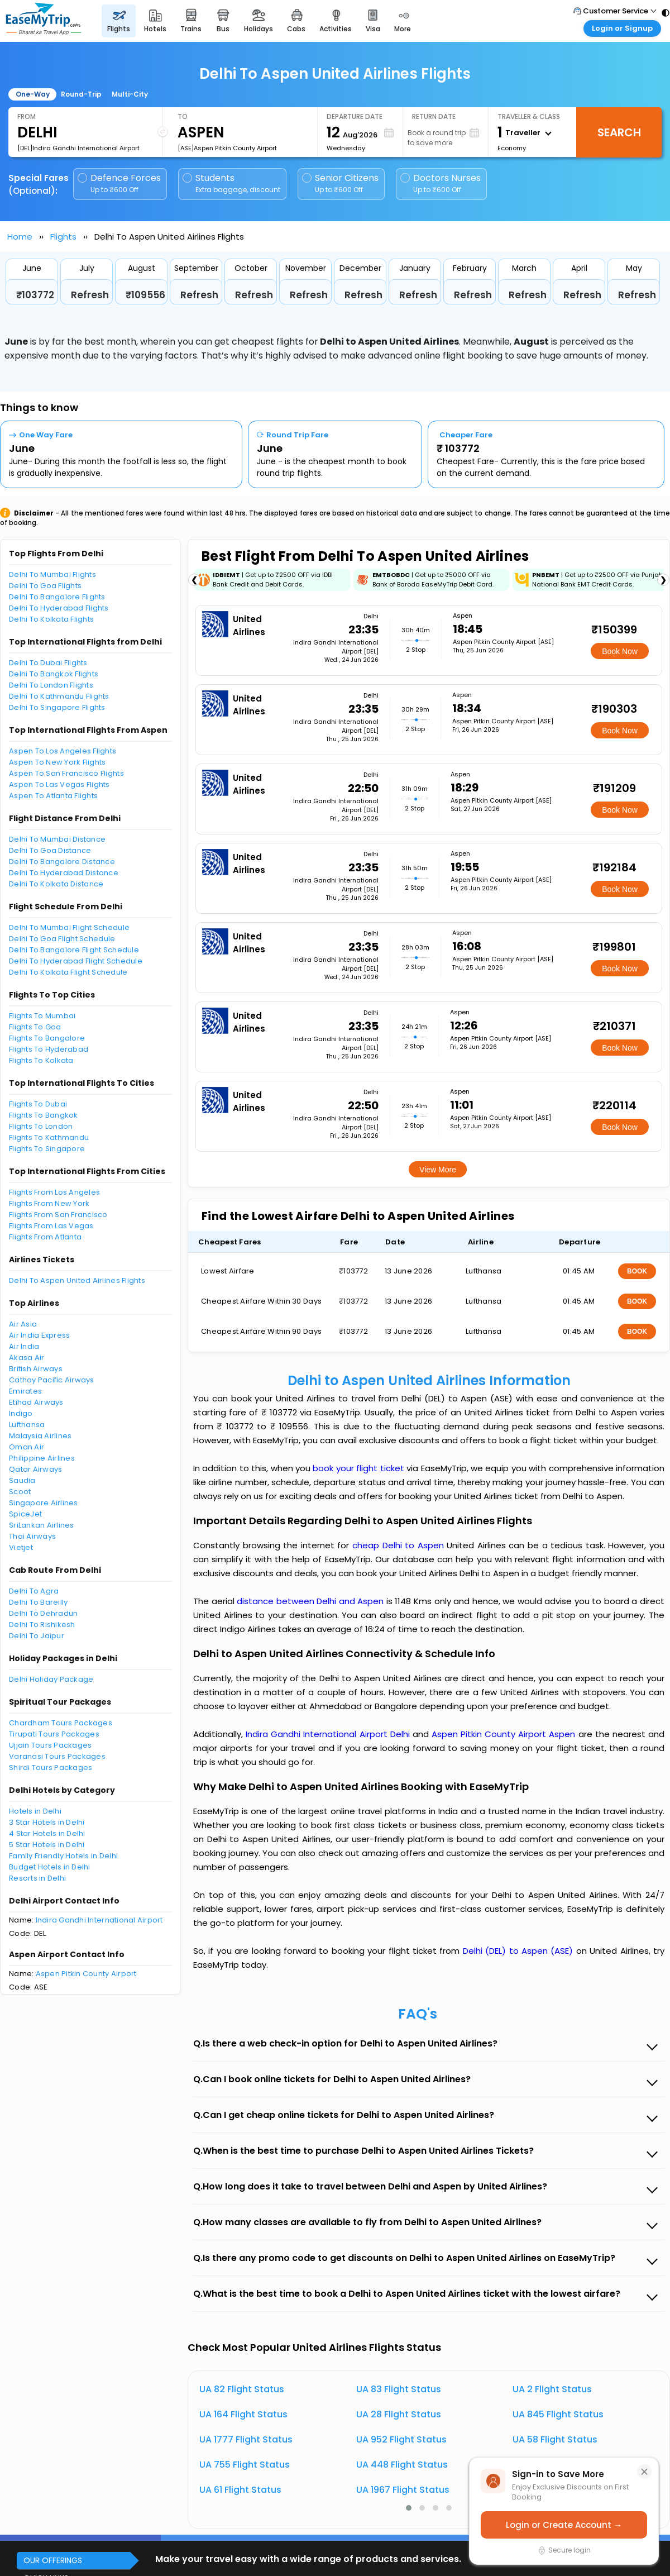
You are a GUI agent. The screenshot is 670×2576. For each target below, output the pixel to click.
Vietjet (21, 1547)
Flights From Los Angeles (54, 1192)
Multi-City (130, 94)
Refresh (90, 295)
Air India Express (39, 1335)
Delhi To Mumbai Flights (52, 574)
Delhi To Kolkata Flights (51, 619)
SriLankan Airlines (41, 1525)
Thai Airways (32, 1536)
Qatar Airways (35, 1469)
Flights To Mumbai (42, 1015)
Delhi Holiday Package (51, 1679)
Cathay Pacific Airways (51, 1380)
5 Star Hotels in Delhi (47, 1844)
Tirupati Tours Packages (54, 1734)
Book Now (620, 651)
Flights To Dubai (38, 1104)
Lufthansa (27, 1424)
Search (619, 132)
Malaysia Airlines (40, 1435)
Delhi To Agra (34, 1591)
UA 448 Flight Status (402, 2464)
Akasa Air (26, 1357)
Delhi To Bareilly (38, 1602)
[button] (408, 2507)
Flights (63, 236)
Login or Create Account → (564, 2525)
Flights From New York (49, 1203)
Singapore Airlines (43, 1502)
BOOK (637, 1271)
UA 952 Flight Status (401, 2439)
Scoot (20, 1491)
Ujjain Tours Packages (50, 1745)
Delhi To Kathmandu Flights (59, 696)
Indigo (21, 1413)
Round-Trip (81, 94)
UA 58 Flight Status (555, 2439)
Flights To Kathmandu (49, 1137)
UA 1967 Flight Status (402, 2489)
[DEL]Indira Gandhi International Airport (78, 148)
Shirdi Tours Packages (50, 1767)
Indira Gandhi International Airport (99, 1920)
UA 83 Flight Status (398, 2389)
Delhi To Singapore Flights (57, 707)
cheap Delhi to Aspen (398, 1545)
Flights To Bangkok (43, 1115)
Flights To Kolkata (41, 1060)
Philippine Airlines (42, 1458)
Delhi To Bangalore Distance (62, 861)
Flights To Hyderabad (48, 1049)
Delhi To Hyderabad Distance (63, 872)
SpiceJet (25, 1514)
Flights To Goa (35, 1027)
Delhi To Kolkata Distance (56, 884)
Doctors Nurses (440, 183)
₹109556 (145, 295)
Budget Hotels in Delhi (49, 1867)
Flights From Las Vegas (51, 1225)
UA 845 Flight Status (558, 2414)
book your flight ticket (359, 1468)
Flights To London (41, 1126)
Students (232, 183)
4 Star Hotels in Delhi (47, 1833)
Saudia (22, 1480)
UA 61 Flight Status (240, 2489)
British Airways (36, 1368)
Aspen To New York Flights (57, 762)
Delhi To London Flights (51, 685)
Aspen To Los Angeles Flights (62, 751)
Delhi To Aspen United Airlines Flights (77, 1280)
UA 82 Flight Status (241, 2389)
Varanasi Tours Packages (57, 1756)
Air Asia (23, 1324)
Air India (24, 1346)
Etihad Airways (36, 1402)
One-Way (33, 94)
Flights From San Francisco (58, 1214)
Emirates (25, 1391)
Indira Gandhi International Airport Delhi (329, 1734)
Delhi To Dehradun (43, 1613)
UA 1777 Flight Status (246, 2439)
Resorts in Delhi (37, 1878)
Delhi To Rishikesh (42, 1624)
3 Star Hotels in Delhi (47, 1822)
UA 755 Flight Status (244, 2464)
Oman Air (26, 1447)
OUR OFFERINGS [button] (52, 2560)
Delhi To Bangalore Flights (57, 596)
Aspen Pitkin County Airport (86, 1973)
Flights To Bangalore (47, 1038)
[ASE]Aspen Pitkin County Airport (227, 148)
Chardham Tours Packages (60, 1723)
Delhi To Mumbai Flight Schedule (69, 927)
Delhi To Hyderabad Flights (59, 608)
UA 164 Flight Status (243, 2414)
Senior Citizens (340, 183)
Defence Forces (119, 183)
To (183, 116)
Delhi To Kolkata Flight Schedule (68, 972)
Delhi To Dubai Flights (48, 662)
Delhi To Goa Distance (50, 850)
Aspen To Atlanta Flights (53, 795)
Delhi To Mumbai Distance (57, 839)
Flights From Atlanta (45, 1237)
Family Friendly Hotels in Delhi (63, 1855)
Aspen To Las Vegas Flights (59, 784)
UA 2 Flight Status (552, 2389)
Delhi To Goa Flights (45, 585)
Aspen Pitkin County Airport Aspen (505, 1734)
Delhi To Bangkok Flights (53, 674)
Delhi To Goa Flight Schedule (62, 938)
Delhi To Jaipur (36, 1635)
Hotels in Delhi (35, 1811)
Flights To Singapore (47, 1148)
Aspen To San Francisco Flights (66, 773)
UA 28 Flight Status (398, 2414)
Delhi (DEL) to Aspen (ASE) (519, 1951)
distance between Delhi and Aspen (311, 1601)
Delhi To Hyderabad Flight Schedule (75, 961)
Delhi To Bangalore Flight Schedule (74, 949)
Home (19, 236)
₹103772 (35, 295)
